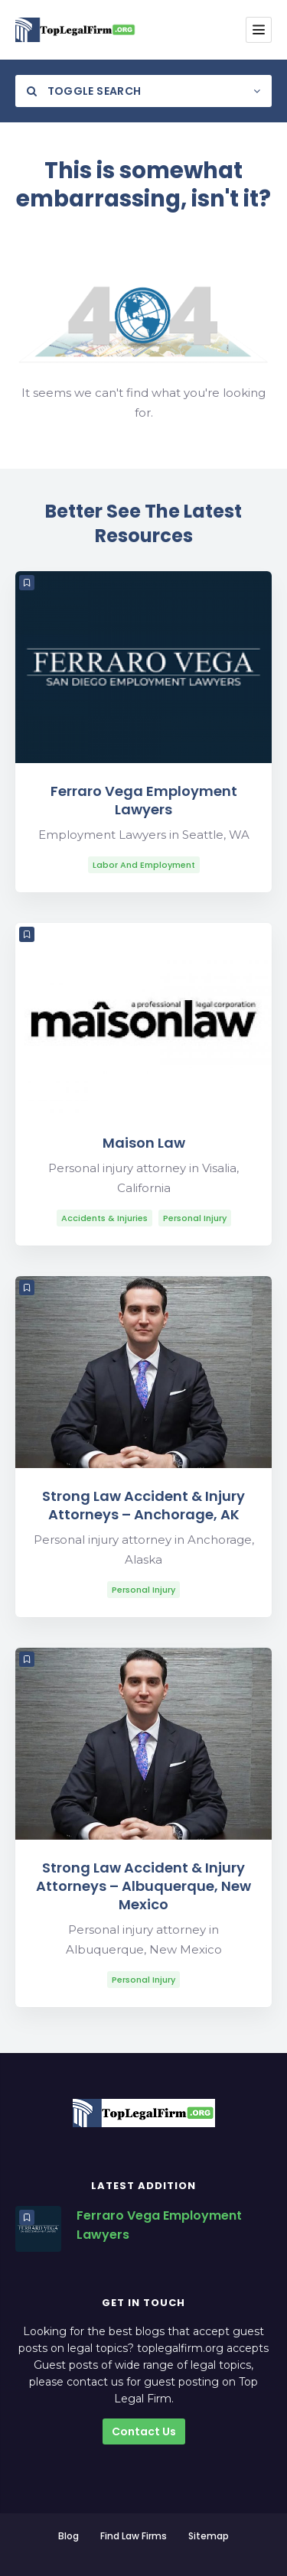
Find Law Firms (133, 2535)
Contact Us (144, 2431)
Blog (68, 2535)
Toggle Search (84, 91)
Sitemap (208, 2535)
